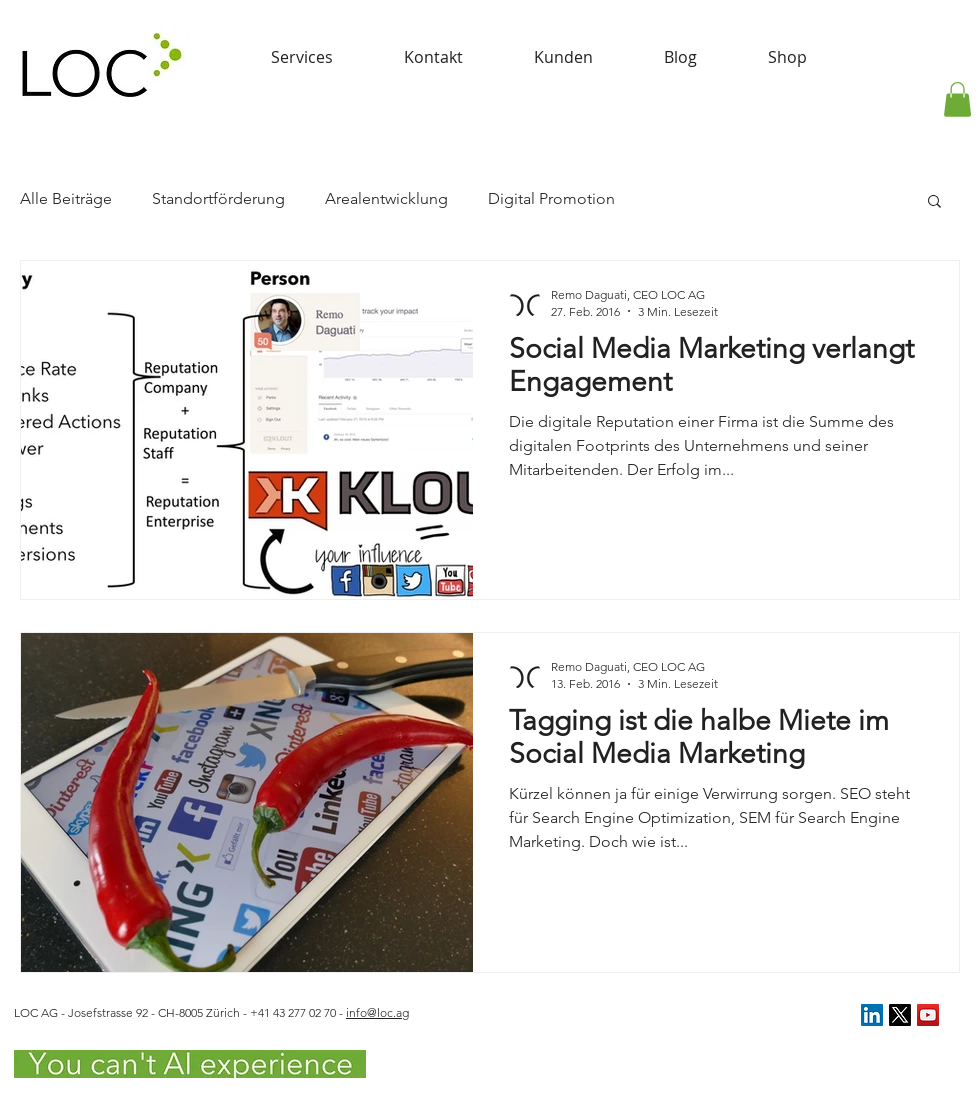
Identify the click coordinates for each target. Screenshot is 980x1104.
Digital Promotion (551, 198)
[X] (900, 1015)
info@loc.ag (377, 1012)
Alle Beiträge (66, 198)
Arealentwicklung (386, 198)
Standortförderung (218, 198)
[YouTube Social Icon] (928, 1015)
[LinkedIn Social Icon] (872, 1015)
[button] (957, 99)
